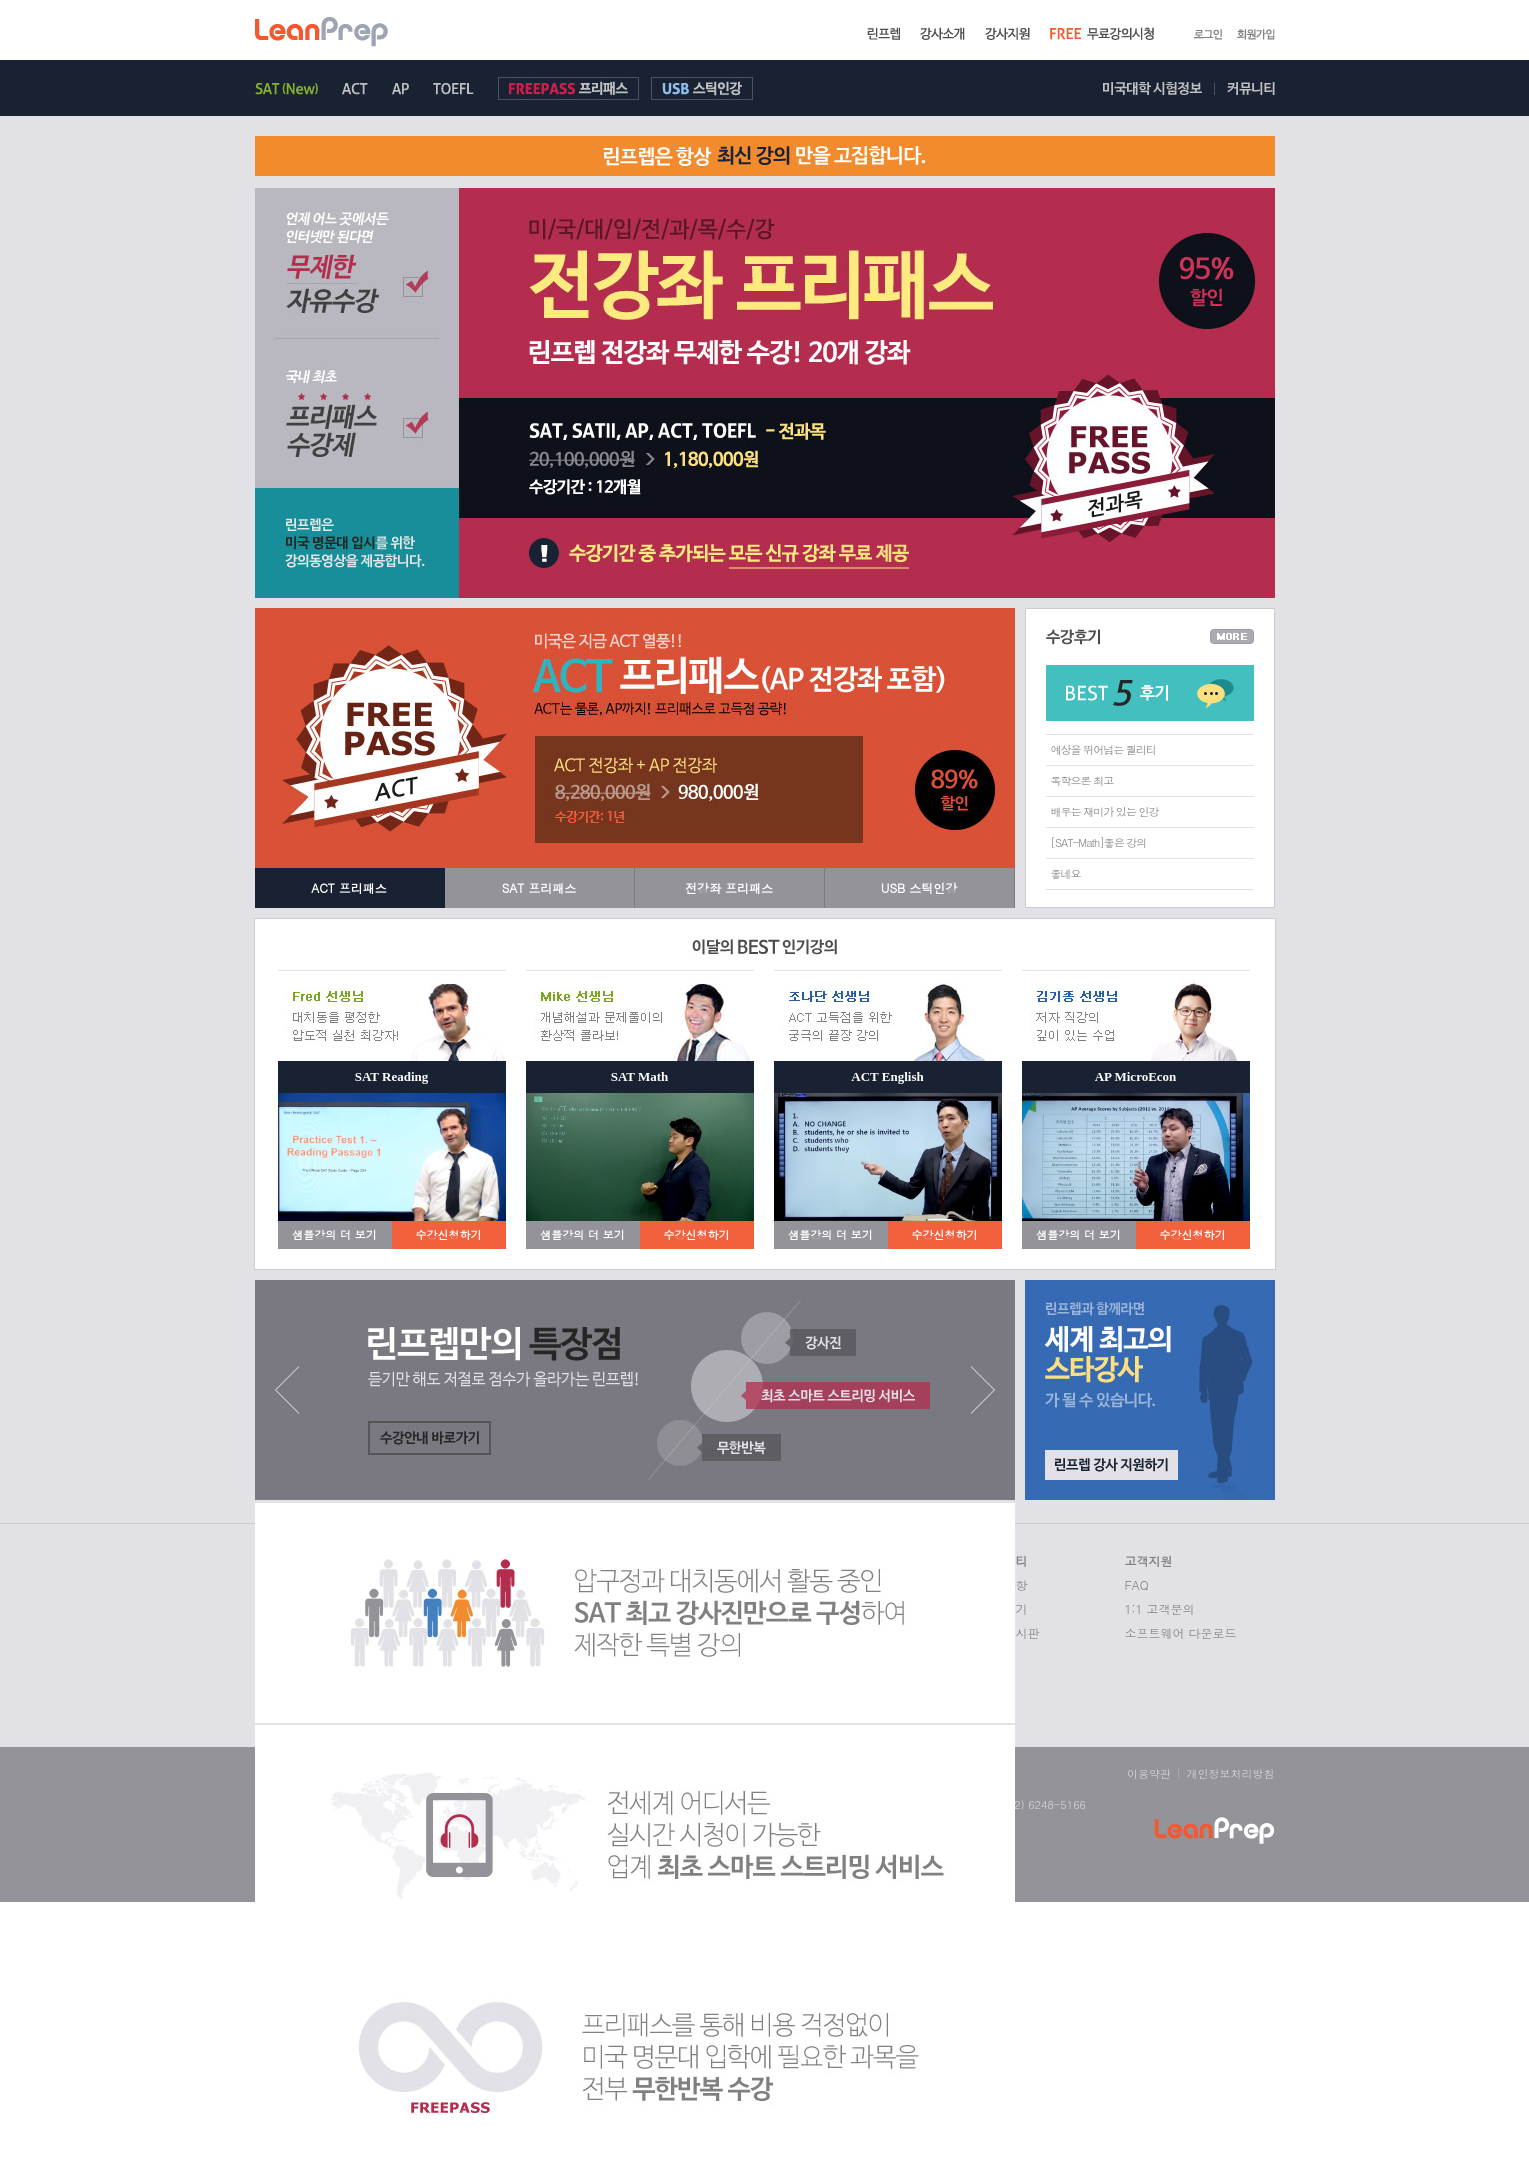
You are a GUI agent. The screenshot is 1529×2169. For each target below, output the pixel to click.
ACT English (887, 1076)
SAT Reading (392, 1076)
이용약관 (1149, 1773)
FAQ (1137, 1584)
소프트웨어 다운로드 (1181, 1632)
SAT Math (640, 1076)
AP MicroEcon (1136, 1076)
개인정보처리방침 (1231, 1773)
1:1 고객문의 (1160, 1608)
